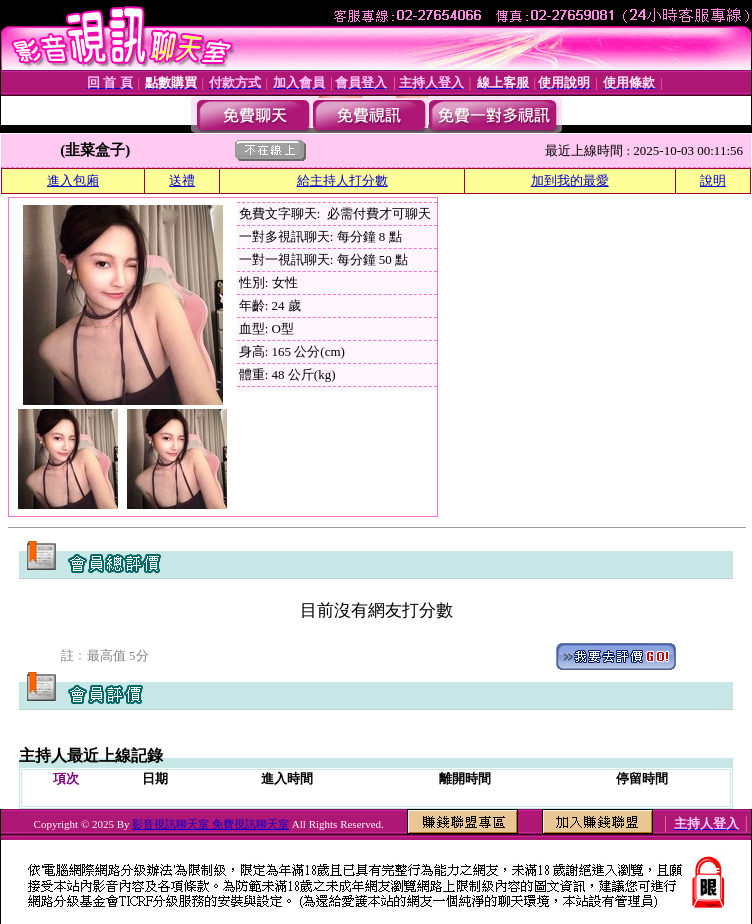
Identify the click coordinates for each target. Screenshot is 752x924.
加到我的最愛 (570, 180)
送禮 (182, 180)
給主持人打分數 (342, 180)
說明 (713, 180)
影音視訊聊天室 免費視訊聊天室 (210, 824)
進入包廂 (73, 180)
